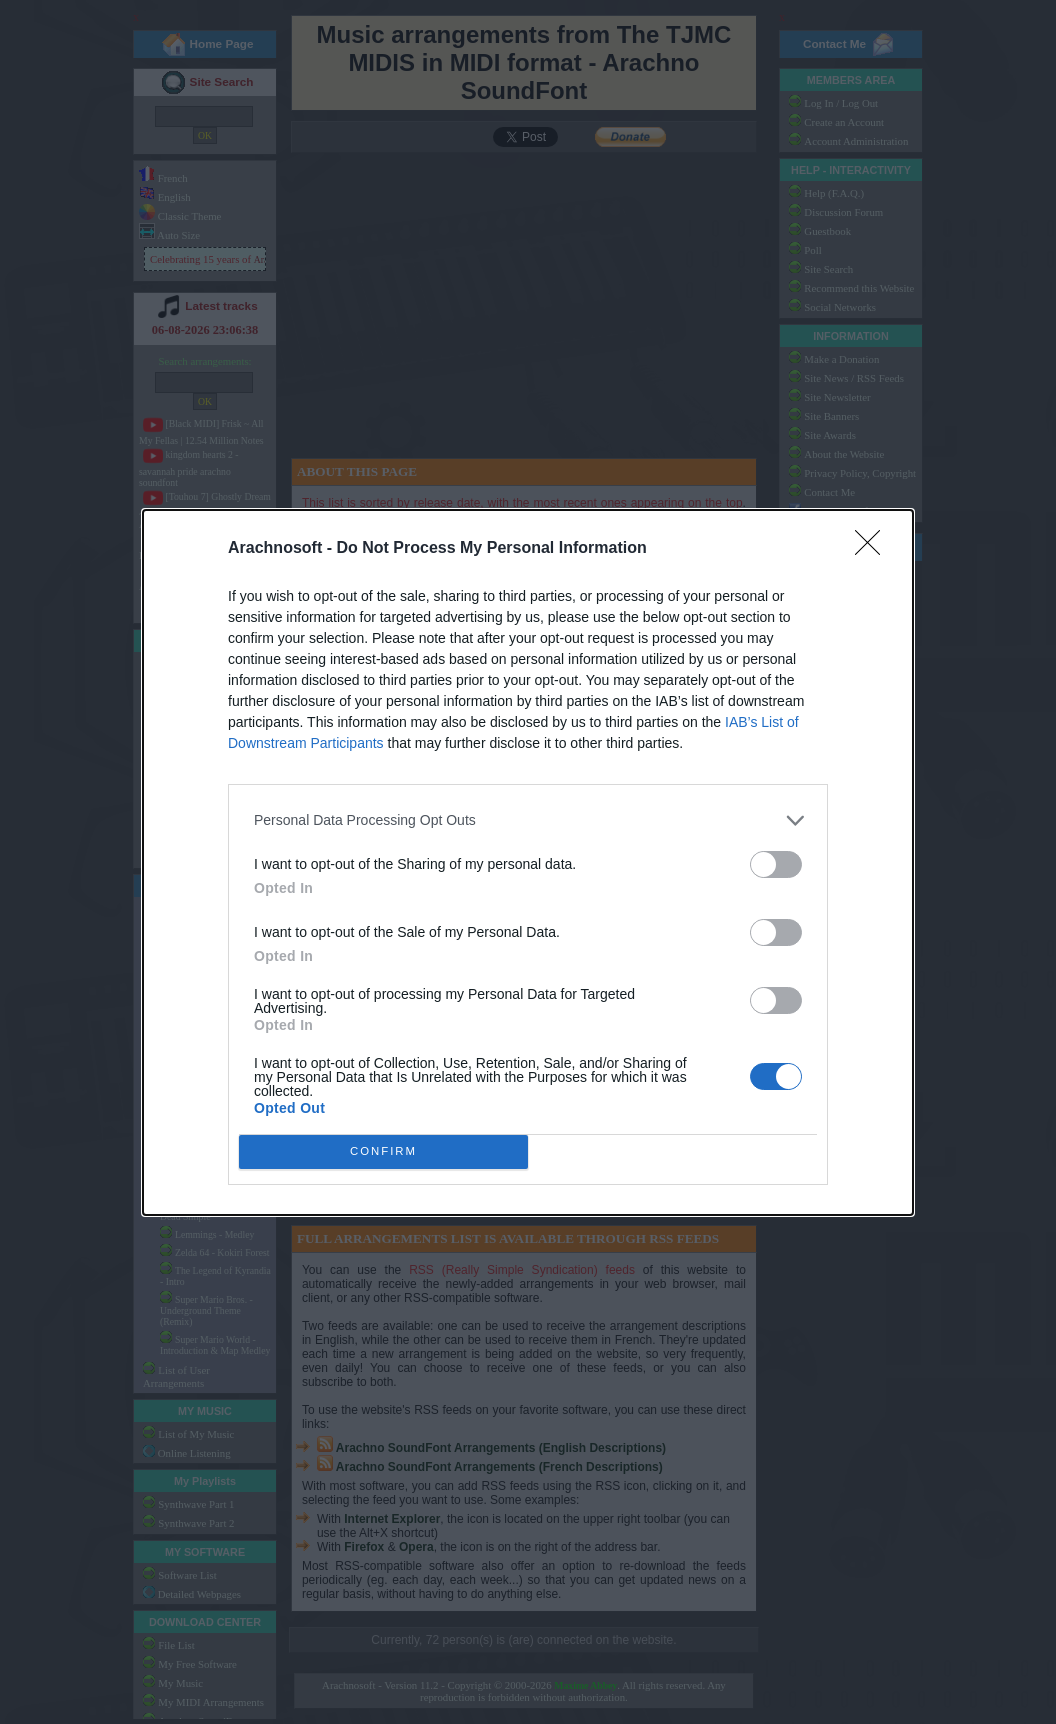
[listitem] (528, 819)
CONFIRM (383, 1150)
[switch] (776, 863)
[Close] (874, 548)
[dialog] (528, 861)
